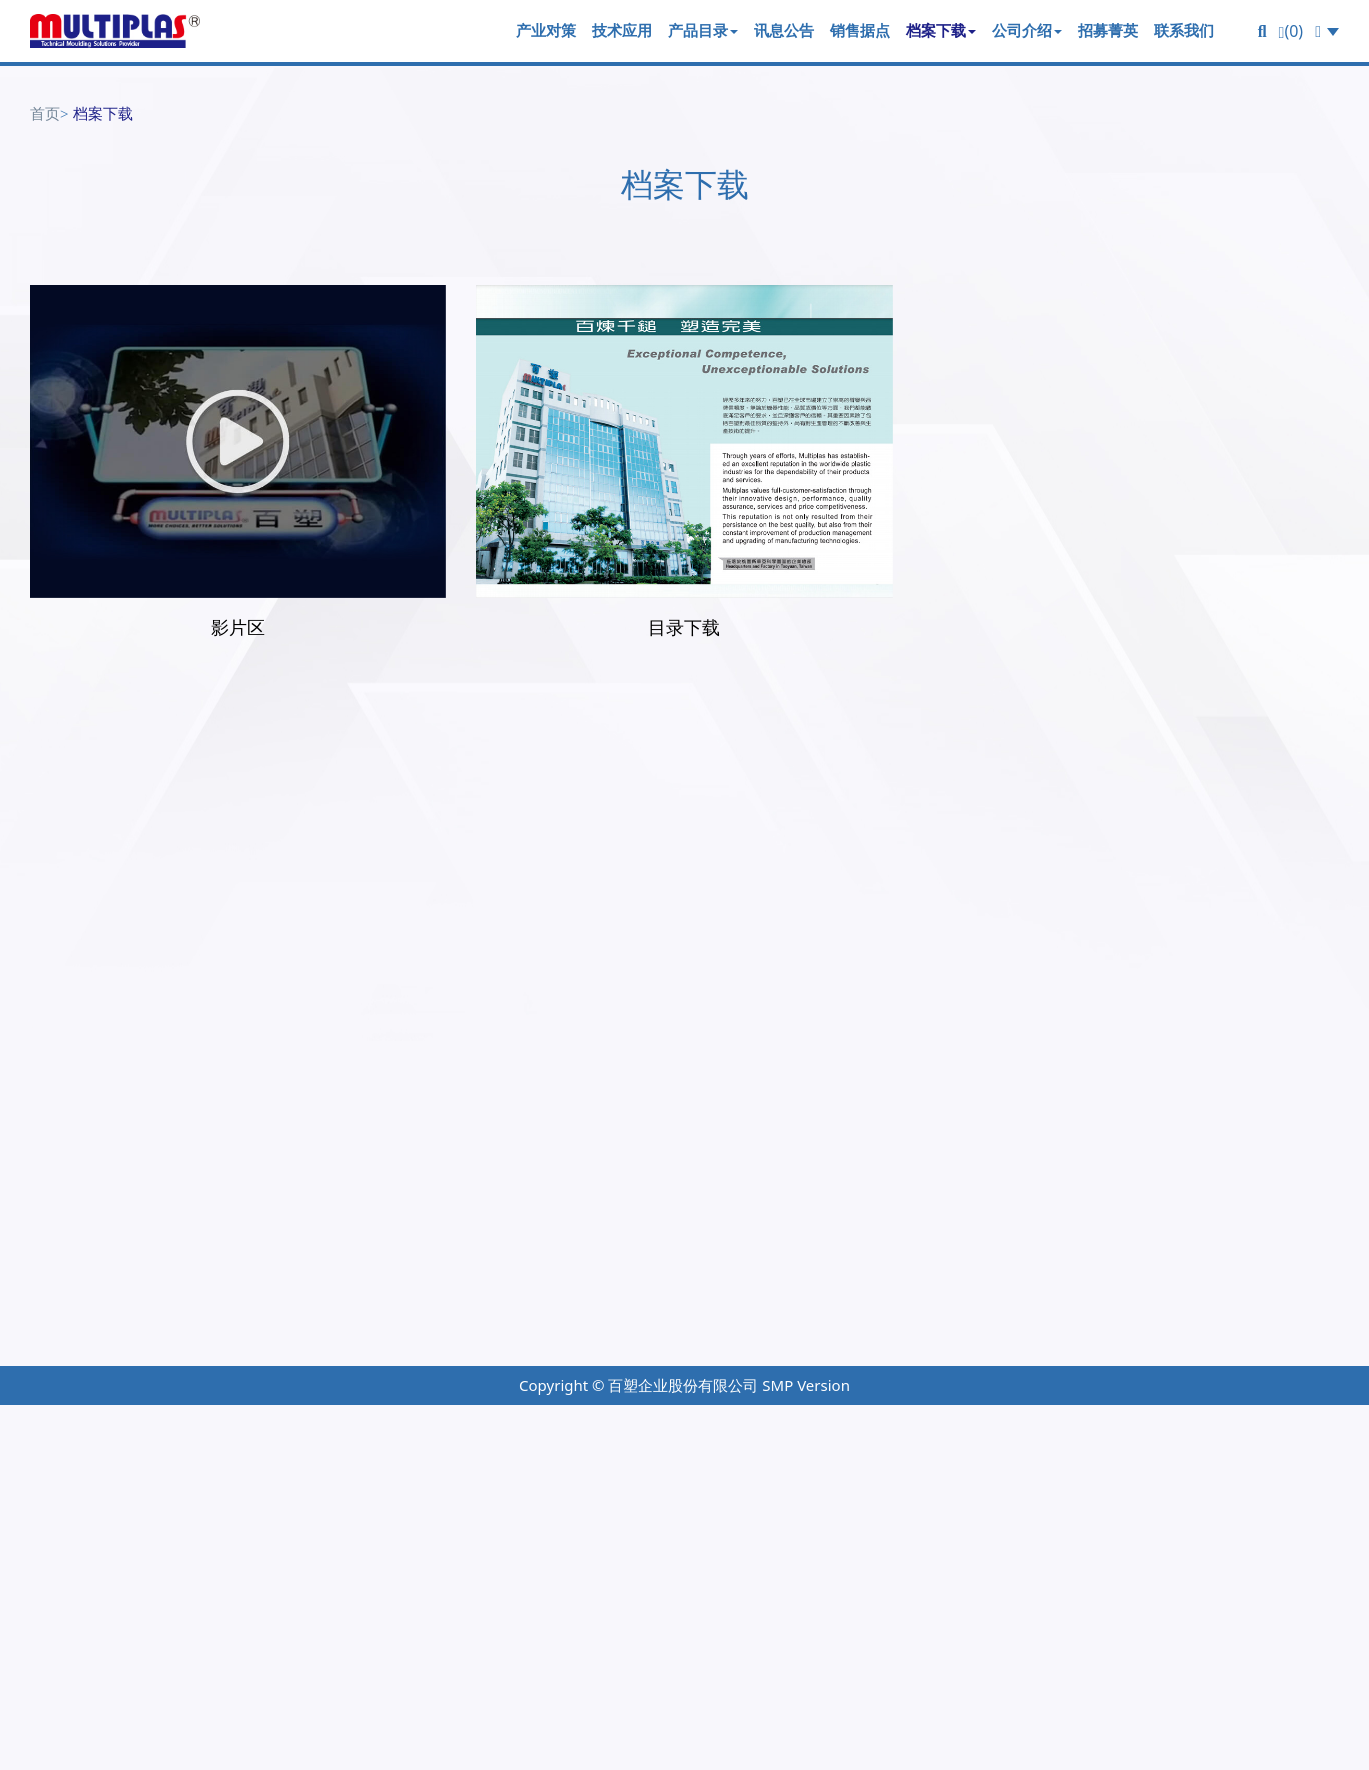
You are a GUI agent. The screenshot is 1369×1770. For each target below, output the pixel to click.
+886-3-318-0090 (124, 1200)
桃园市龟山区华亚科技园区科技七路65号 (206, 1252)
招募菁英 (1108, 30)
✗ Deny (31, 1506)
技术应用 (622, 30)
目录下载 (684, 627)
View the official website (213, 1678)
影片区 (238, 627)
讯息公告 (784, 30)
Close (23, 1419)
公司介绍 (1027, 30)
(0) (1291, 31)
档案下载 (941, 30)
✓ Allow (32, 1477)
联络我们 (1151, 1246)
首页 (45, 113)
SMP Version (806, 1385)
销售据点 (860, 30)
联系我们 (1184, 30)
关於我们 (1151, 1174)
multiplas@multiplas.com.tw (211, 1278)
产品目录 (703, 30)
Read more (53, 1678)
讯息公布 (933, 1246)
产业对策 (546, 30)
